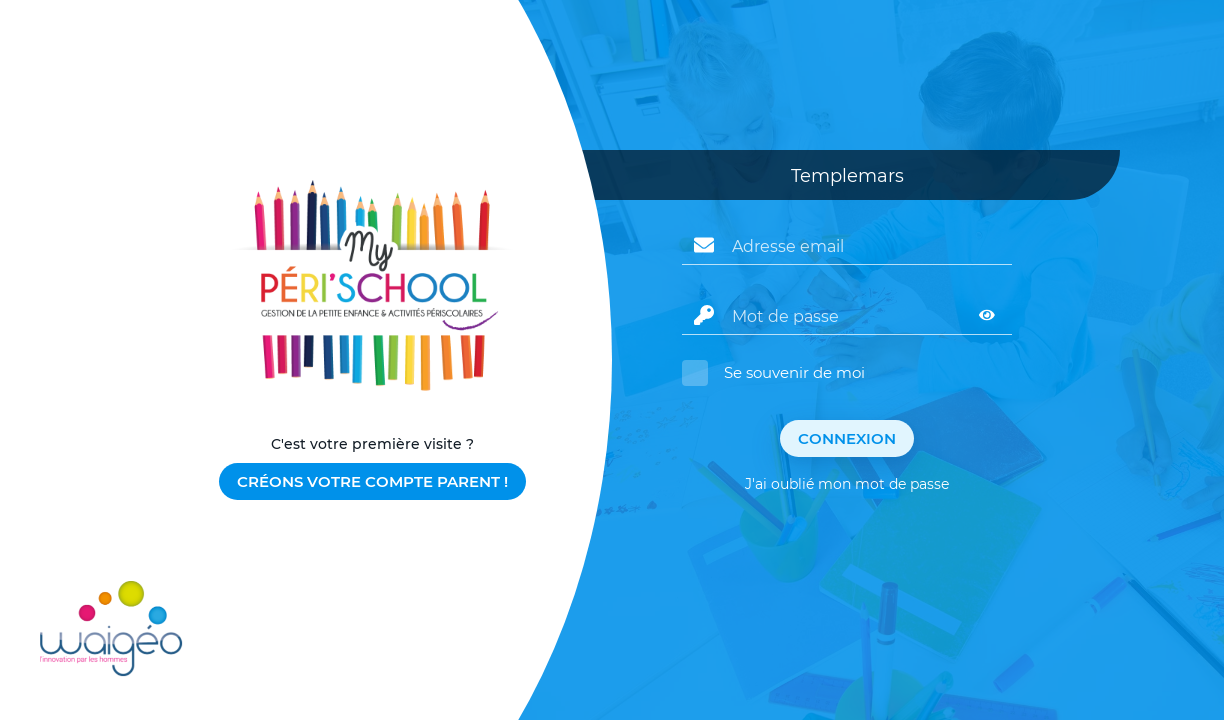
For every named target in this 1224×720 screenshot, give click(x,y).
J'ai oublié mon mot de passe (847, 484)
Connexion (847, 438)
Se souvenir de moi (794, 372)
